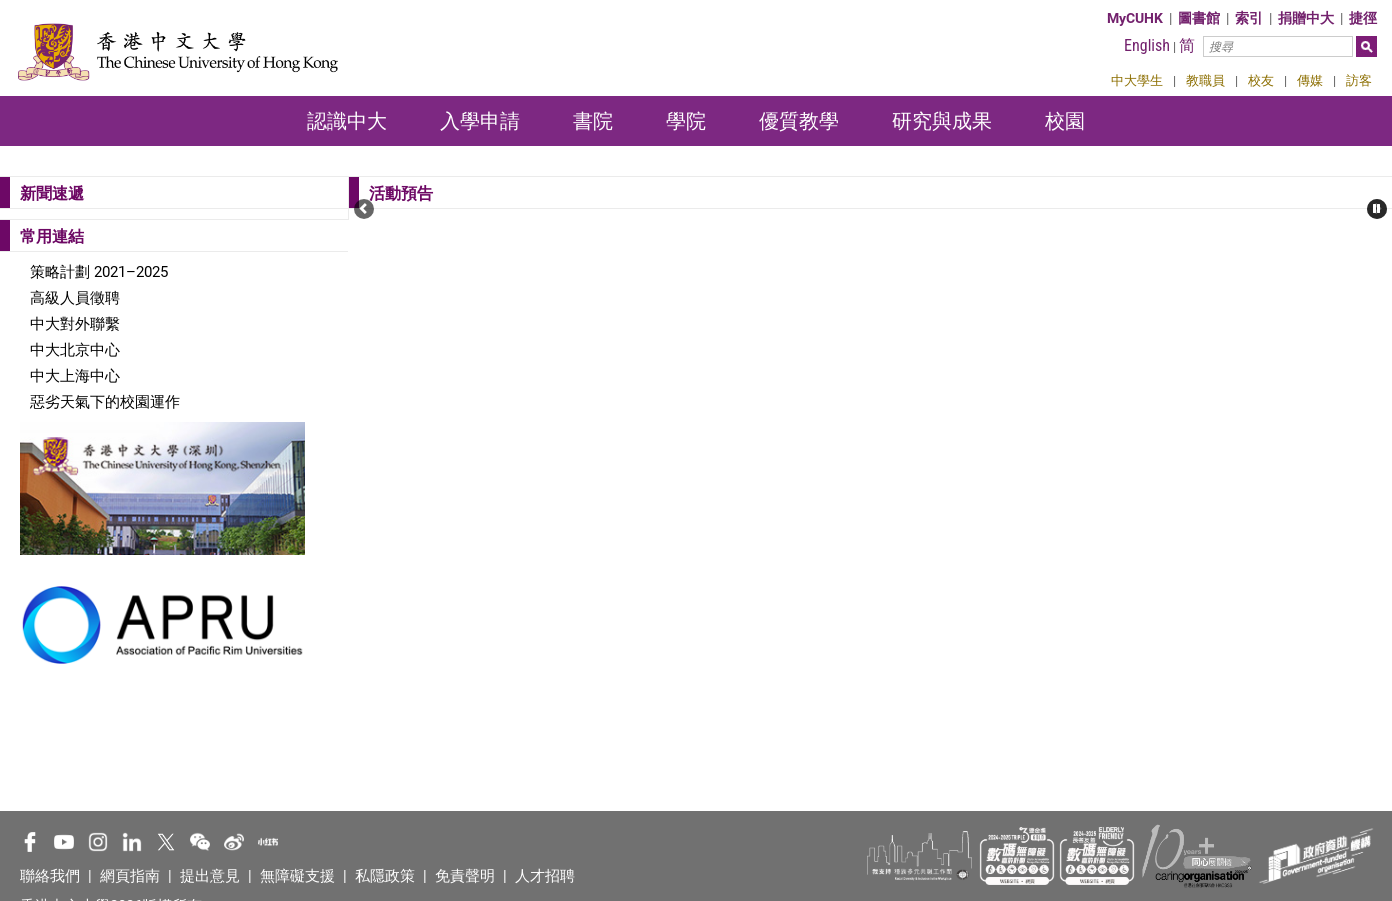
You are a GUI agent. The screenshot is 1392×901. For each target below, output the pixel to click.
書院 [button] (593, 121)
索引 (1249, 18)
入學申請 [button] (480, 121)
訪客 (1359, 80)
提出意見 (210, 876)
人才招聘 (545, 876)
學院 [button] (686, 121)
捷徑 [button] (1363, 18)
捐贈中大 (1306, 18)
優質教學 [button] (799, 121)
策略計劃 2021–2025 (99, 272)
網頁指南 (130, 876)
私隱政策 (385, 876)
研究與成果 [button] (942, 121)
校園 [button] (1065, 121)
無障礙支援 (297, 876)
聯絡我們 (50, 876)
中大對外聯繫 (75, 324)
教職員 (1205, 80)
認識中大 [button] (347, 121)
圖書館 (1199, 18)
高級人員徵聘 (75, 298)
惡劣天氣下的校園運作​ (105, 402)
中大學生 (1137, 80)
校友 (1261, 80)
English (1147, 45)
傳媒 (1310, 80)
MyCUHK (1135, 18)
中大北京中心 (75, 350)
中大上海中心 (75, 376)
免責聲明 (465, 876)
